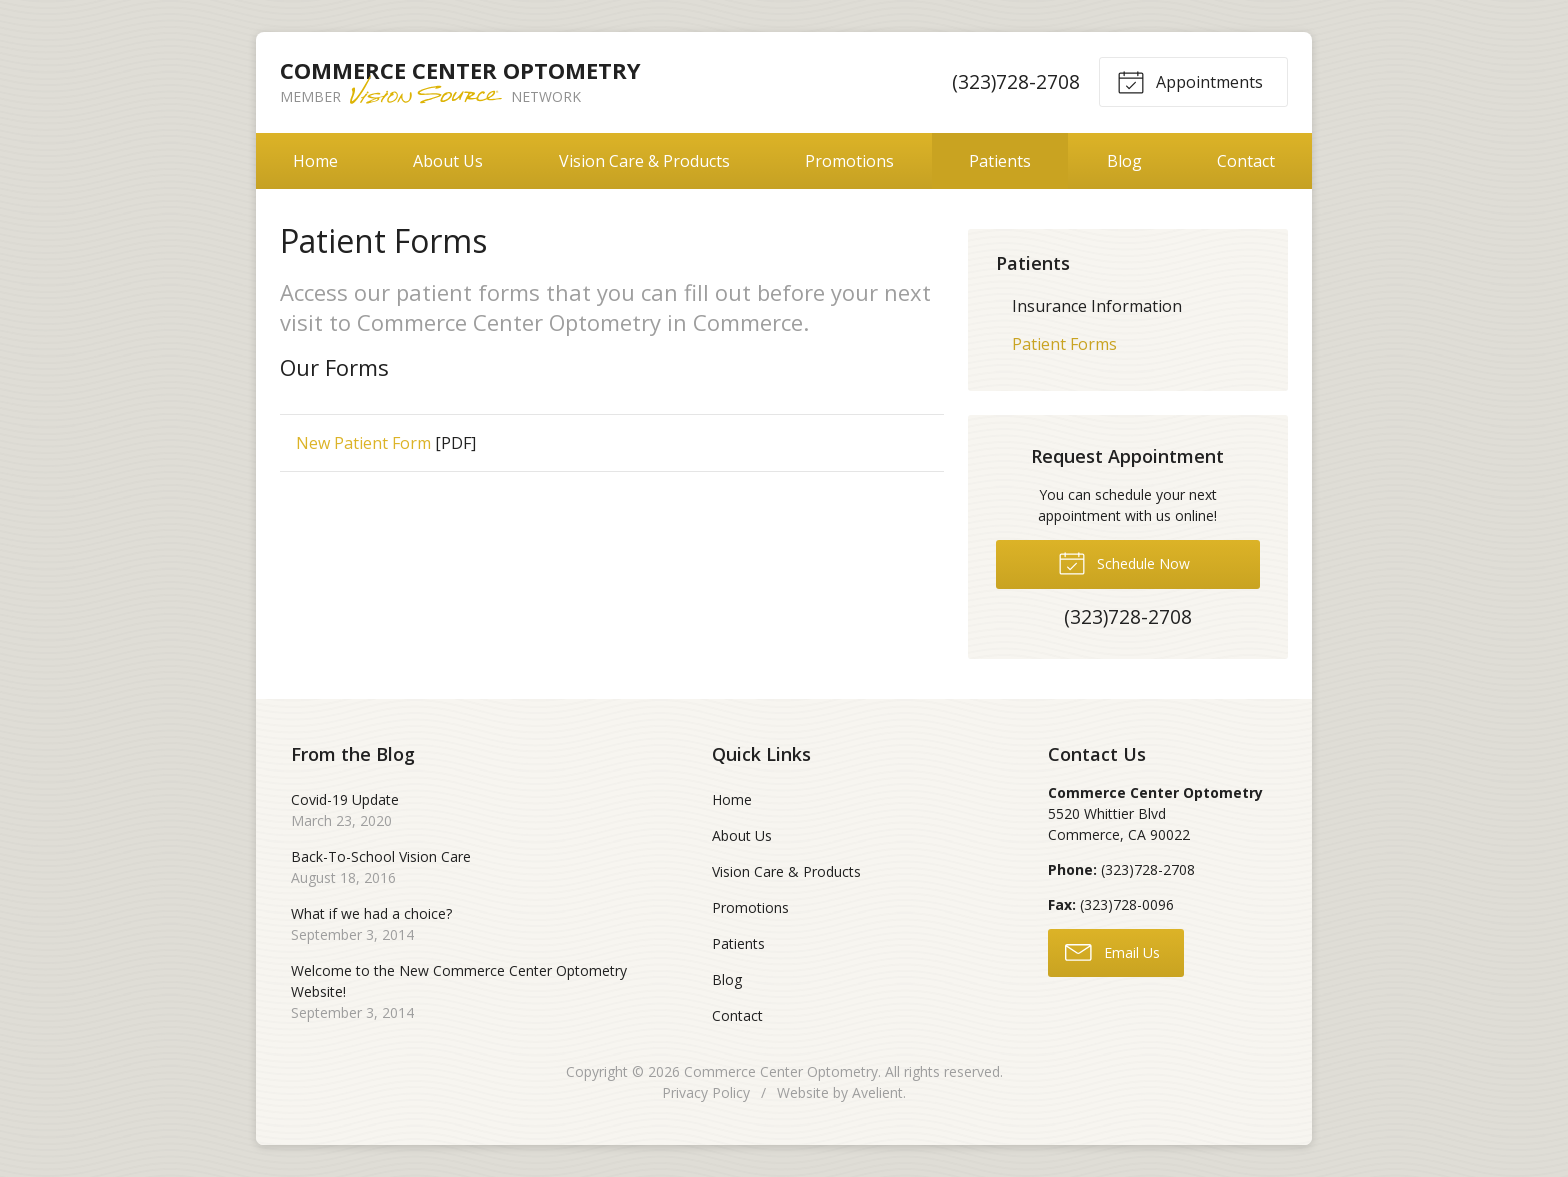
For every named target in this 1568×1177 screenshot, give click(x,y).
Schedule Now (1124, 562)
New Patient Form (363, 443)
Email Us (1112, 951)
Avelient (877, 1092)
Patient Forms (1064, 344)
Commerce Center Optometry (781, 1071)
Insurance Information (1097, 306)
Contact (1246, 161)
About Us (448, 161)
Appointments (1190, 81)
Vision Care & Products (644, 161)
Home (315, 161)
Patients (1000, 161)
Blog (1124, 161)
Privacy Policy (706, 1092)
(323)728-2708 (1016, 81)
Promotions (849, 161)
